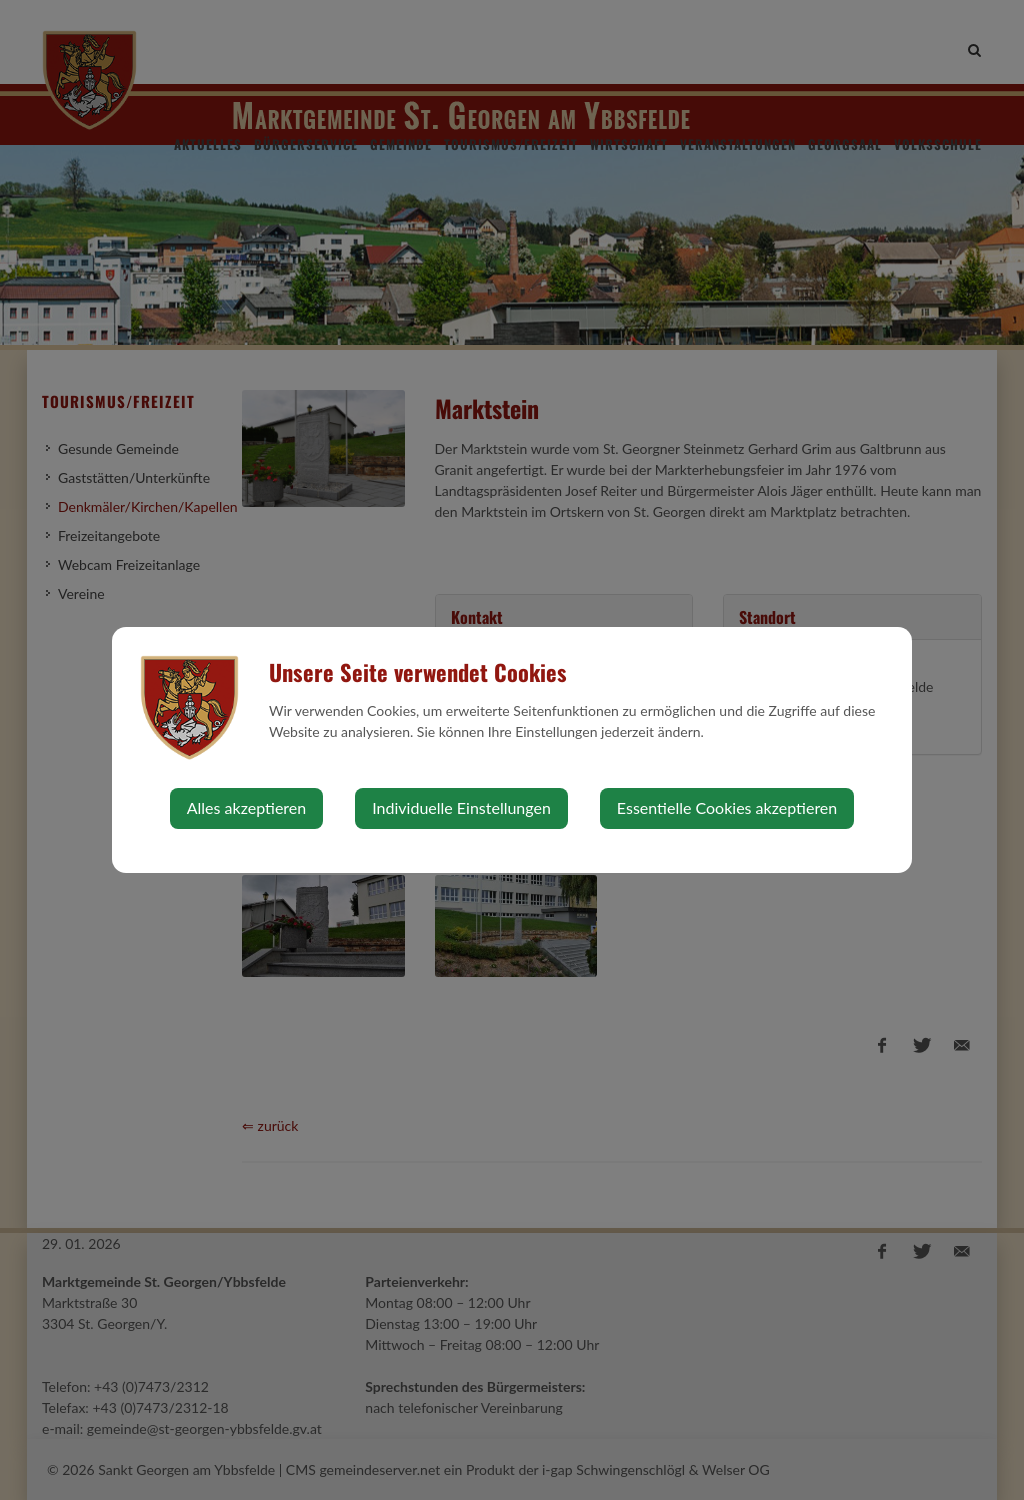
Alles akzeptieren (246, 807)
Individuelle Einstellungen (461, 807)
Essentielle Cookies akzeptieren (727, 807)
